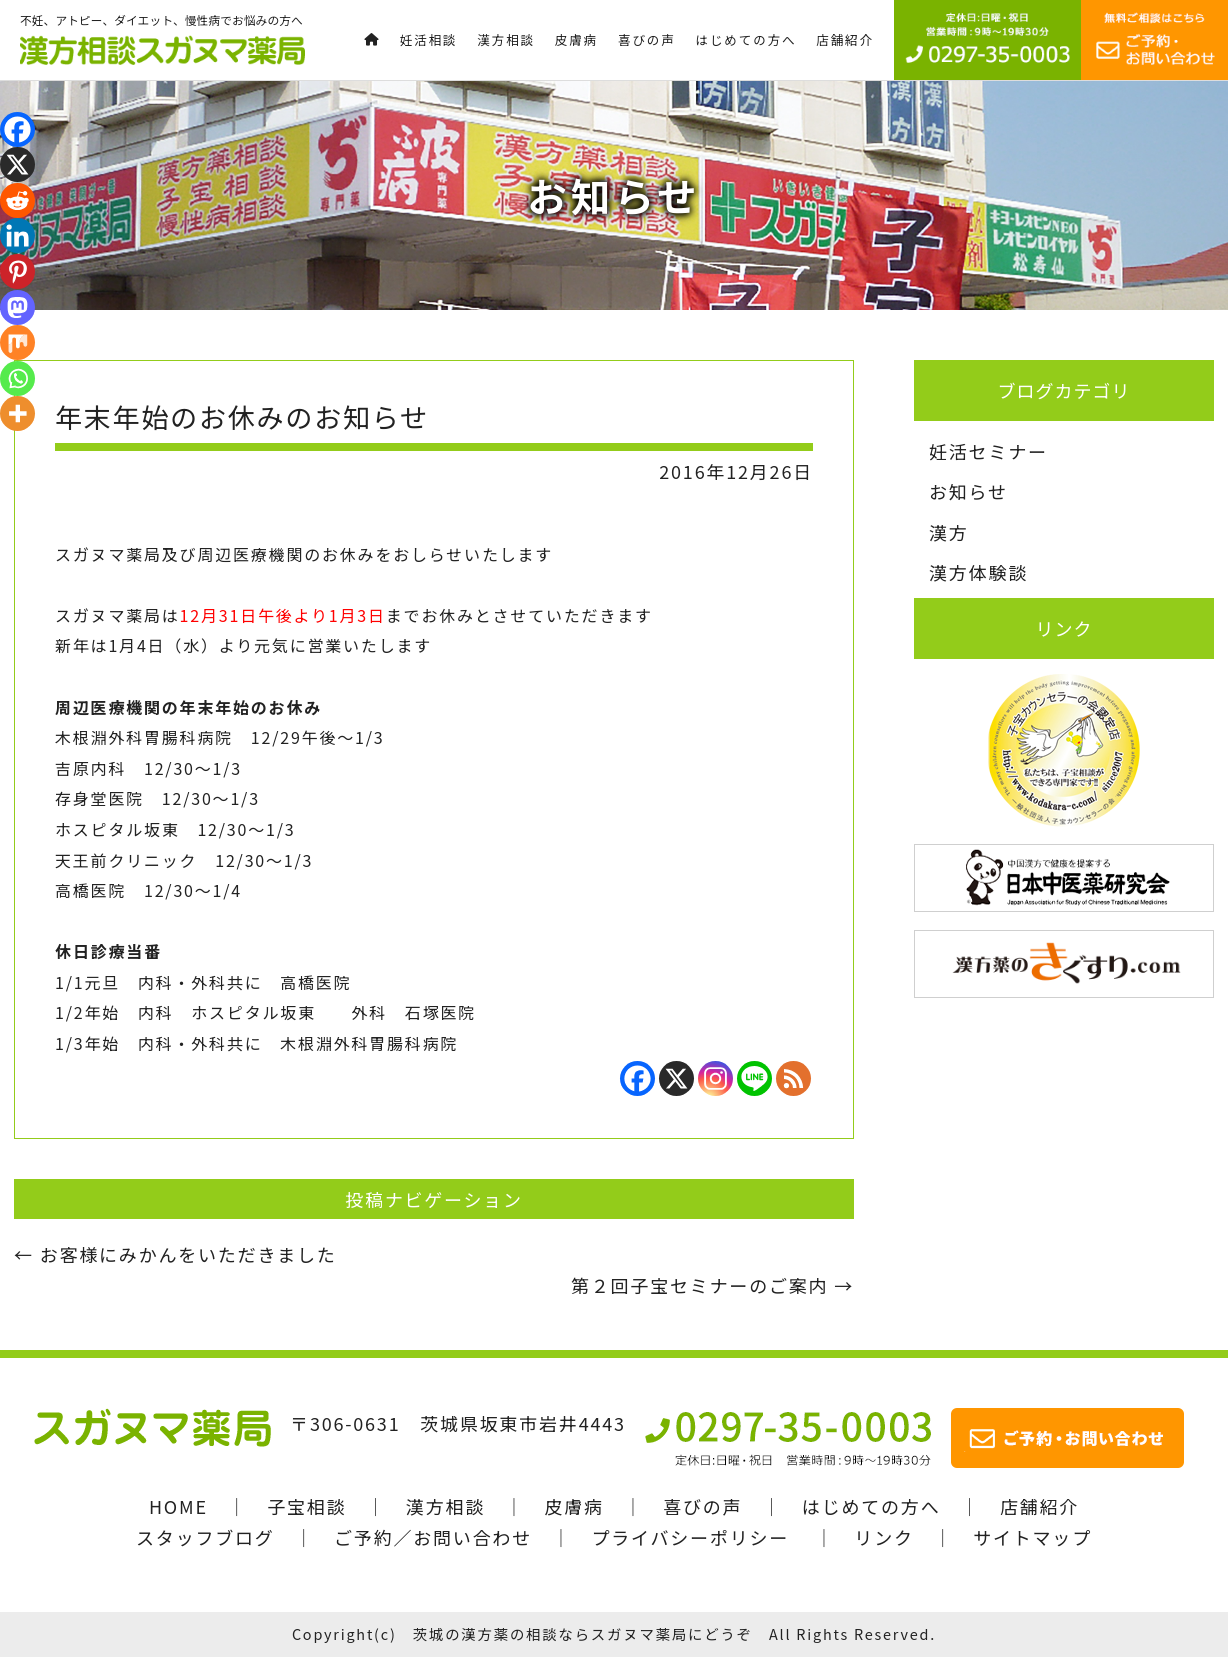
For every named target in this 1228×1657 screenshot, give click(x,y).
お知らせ (968, 491)
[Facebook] (637, 1078)
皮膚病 (573, 1506)
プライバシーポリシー (690, 1537)
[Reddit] (17, 200)
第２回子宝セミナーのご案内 (712, 1285)
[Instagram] (715, 1078)
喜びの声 (702, 1506)
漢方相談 (445, 1506)
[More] (17, 413)
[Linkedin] (17, 235)
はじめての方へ (871, 1506)
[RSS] (793, 1078)
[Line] (754, 1078)
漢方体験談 (978, 572)
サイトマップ (1032, 1537)
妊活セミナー (988, 451)
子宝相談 (306, 1506)
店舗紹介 (1039, 1506)
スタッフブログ (205, 1537)
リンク (883, 1537)
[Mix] (17, 342)
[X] (676, 1078)
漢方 (949, 532)
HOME (178, 1506)
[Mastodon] (17, 307)
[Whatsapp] (17, 378)
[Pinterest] (17, 271)
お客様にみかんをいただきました (175, 1254)
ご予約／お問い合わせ (433, 1537)
